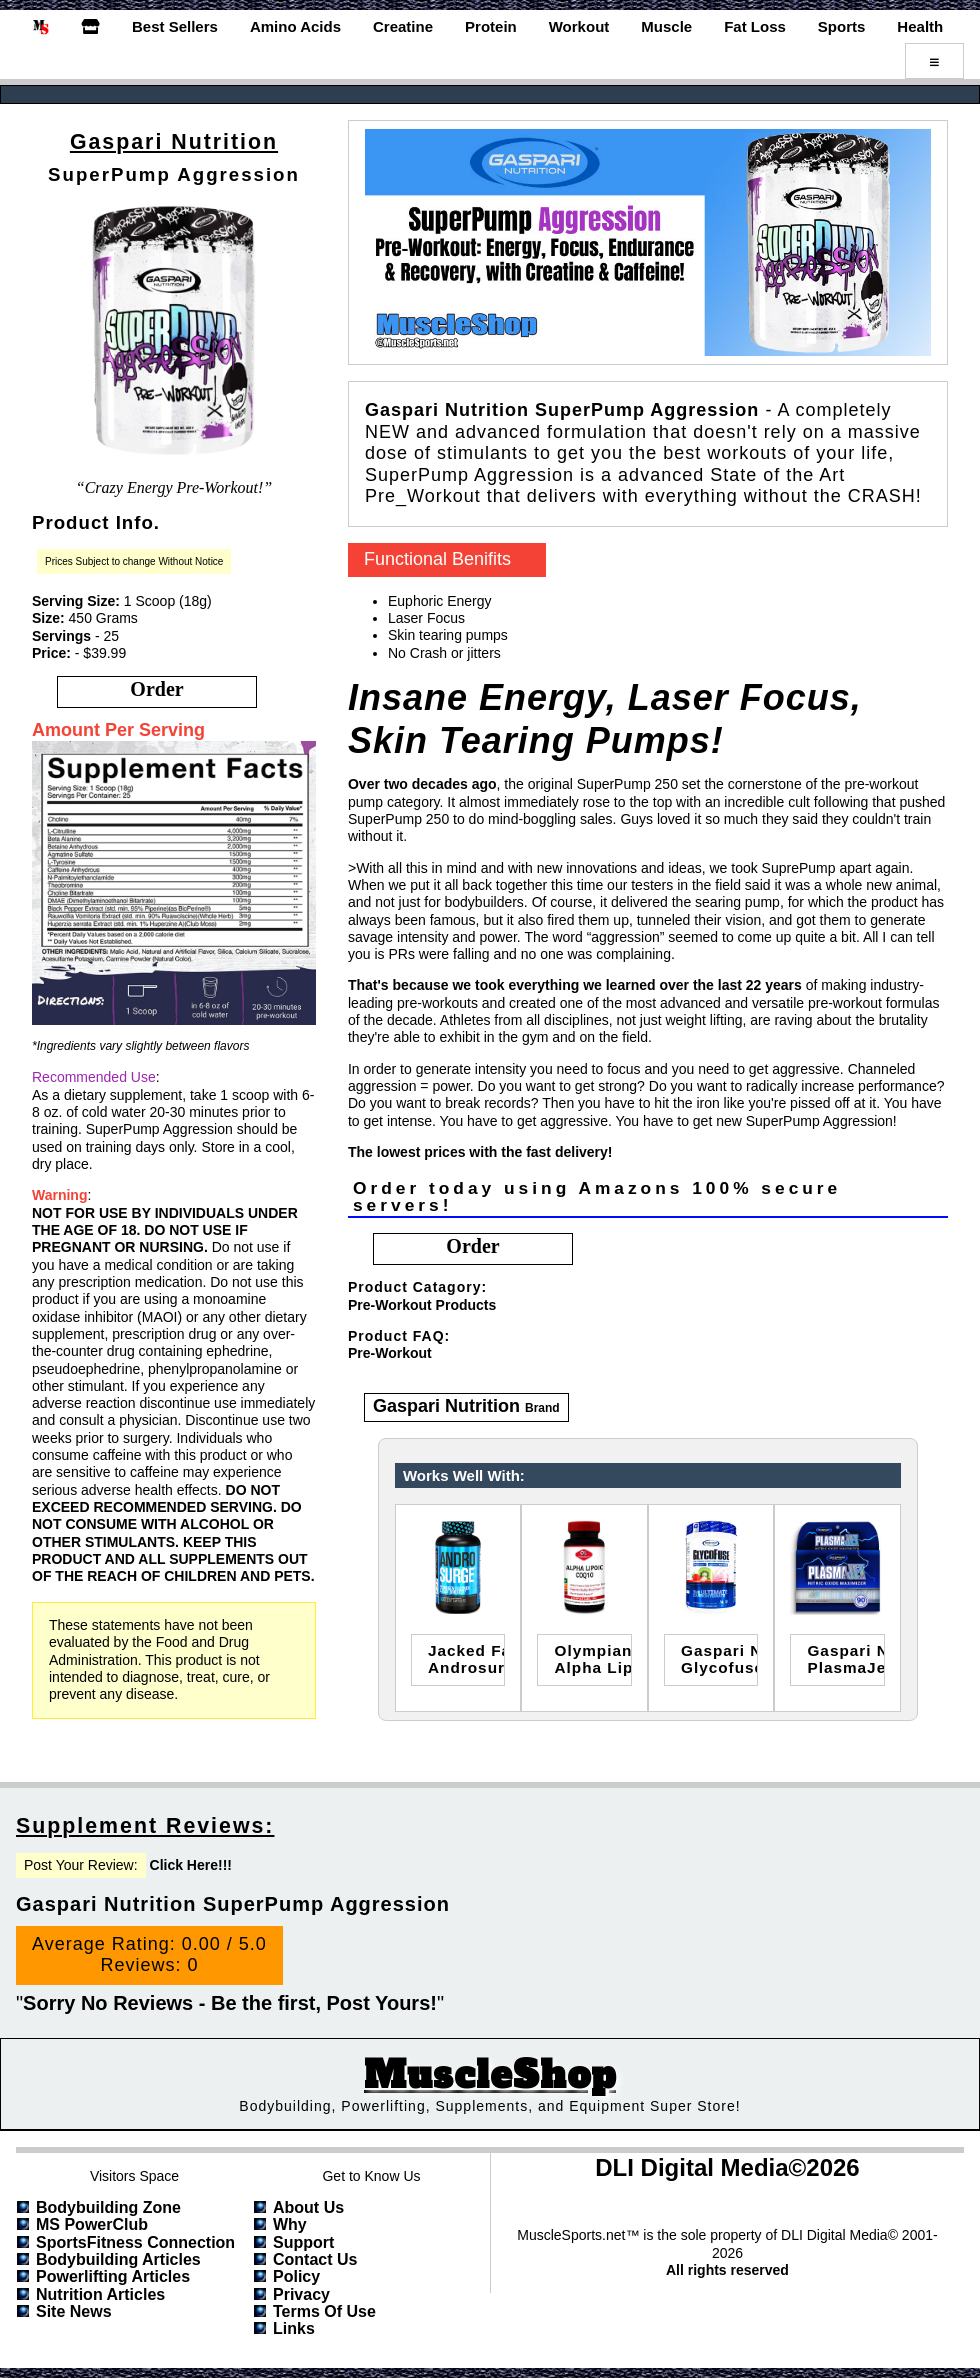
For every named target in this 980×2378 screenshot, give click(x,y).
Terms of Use (324, 2311)
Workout (579, 26)
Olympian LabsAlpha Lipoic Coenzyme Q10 (592, 1659)
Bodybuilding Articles (118, 2259)
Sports (842, 26)
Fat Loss (755, 26)
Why (290, 2224)
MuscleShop (490, 2075)
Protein (491, 26)
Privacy (301, 2294)
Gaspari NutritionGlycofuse (719, 1659)
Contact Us (315, 2259)
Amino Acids (295, 26)
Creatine (403, 26)
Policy (296, 2276)
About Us (308, 2207)
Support (303, 2242)
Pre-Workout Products (422, 1305)
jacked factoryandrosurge (466, 1659)
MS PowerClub (92, 2224)
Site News (74, 2311)
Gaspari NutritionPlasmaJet (845, 1659)
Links (294, 2328)
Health (920, 26)
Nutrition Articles (100, 2294)
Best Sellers (175, 26)
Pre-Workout (390, 1353)
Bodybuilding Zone (108, 2207)
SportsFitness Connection (135, 2242)
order (156, 689)
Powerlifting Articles (113, 2276)
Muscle (666, 26)
